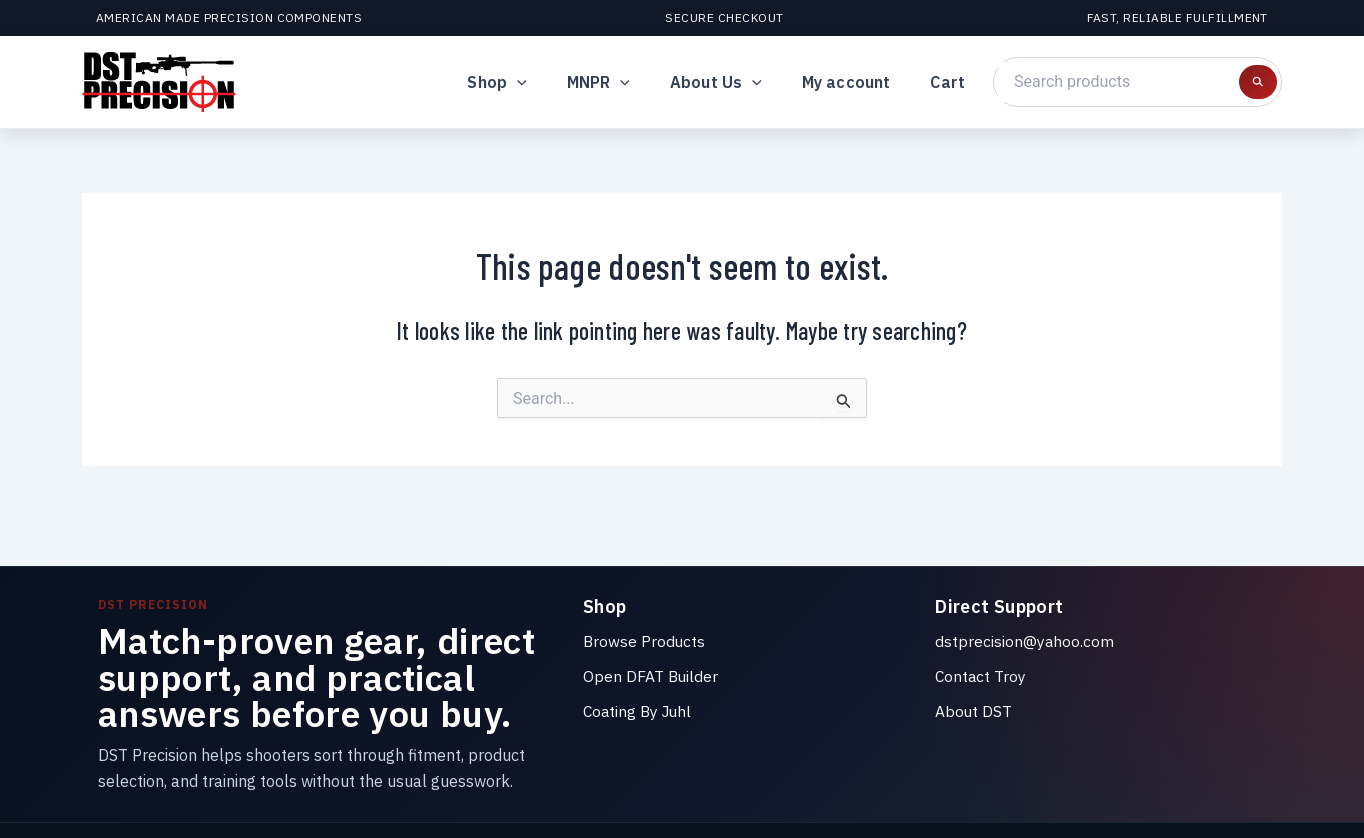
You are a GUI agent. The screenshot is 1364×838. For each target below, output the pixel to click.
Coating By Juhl (640, 710)
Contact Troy (981, 676)
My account (858, 82)
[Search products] (1258, 82)
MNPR (626, 82)
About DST (974, 710)
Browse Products (645, 641)
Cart (951, 82)
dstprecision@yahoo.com (1025, 641)
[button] (553, 82)
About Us (736, 82)
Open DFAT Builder (651, 676)
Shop (532, 82)
